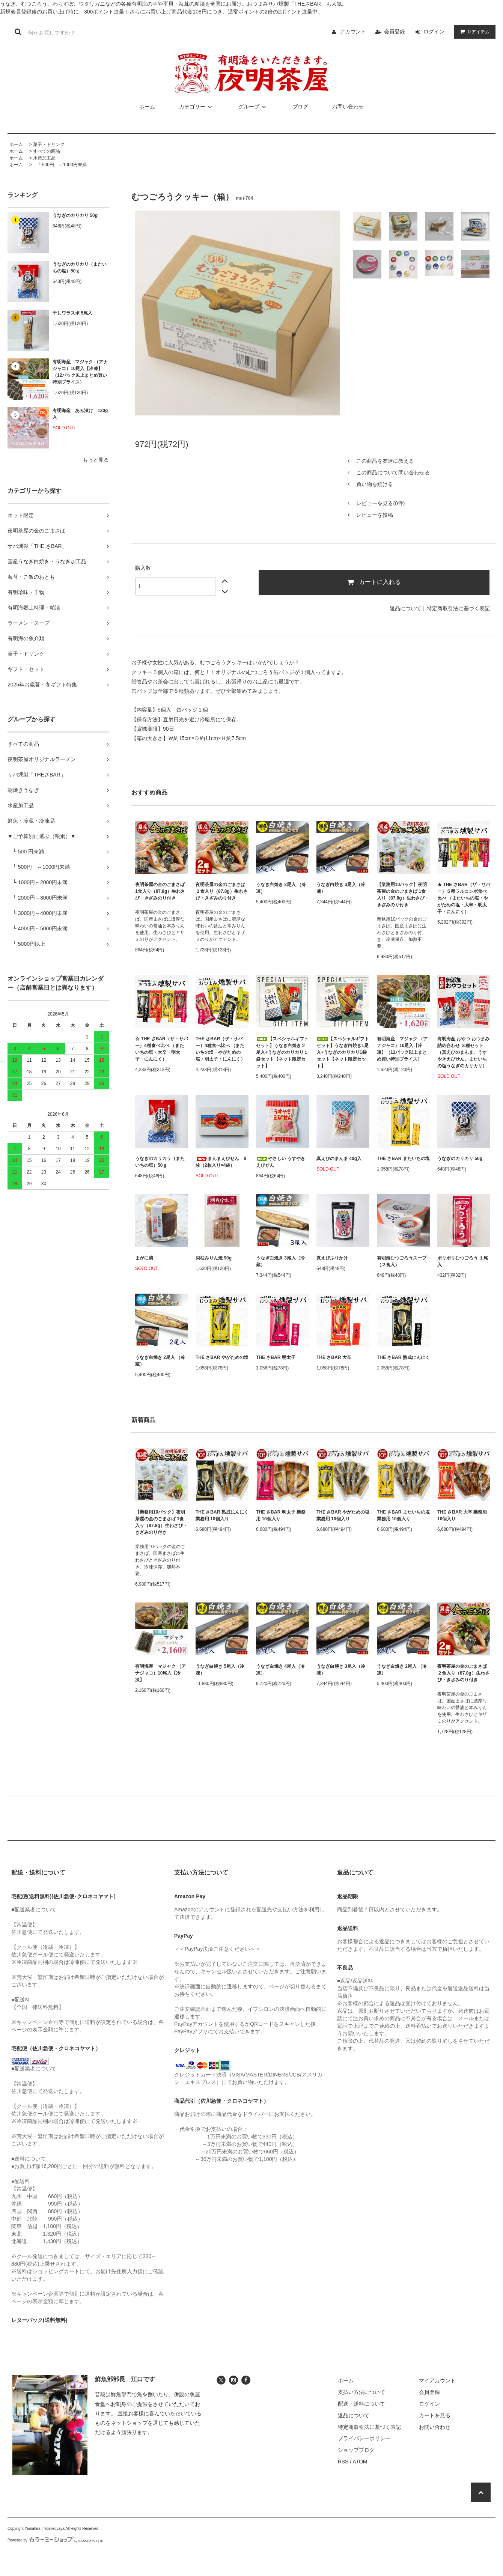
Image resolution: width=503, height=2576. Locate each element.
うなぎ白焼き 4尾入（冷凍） (280, 1670)
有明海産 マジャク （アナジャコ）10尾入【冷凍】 (160, 1673)
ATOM (359, 2462)
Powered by (56, 2540)
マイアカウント (437, 2380)
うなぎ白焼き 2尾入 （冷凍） (281, 888)
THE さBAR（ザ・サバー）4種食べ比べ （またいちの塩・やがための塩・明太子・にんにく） (220, 1049)
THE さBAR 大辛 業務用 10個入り (462, 1515)
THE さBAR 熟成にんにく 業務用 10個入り (222, 1515)
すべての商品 (46, 151)
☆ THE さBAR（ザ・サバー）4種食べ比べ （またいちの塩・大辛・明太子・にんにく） (161, 1049)
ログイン (433, 32)
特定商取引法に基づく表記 (458, 608)
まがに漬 (144, 1258)
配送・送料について (361, 2404)
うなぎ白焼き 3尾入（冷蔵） (280, 1261)
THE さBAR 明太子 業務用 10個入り (281, 1515)
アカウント (353, 32)
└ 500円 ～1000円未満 (60, 164)
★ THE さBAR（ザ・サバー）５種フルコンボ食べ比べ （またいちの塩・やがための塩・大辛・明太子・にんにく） (463, 898)
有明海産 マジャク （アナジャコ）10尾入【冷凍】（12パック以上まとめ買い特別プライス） (80, 372)
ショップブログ (356, 2450)
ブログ (300, 107)
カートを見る (434, 2415)
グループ (253, 107)
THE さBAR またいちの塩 (403, 1158)
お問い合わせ (348, 107)
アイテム (472, 32)
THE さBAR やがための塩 (222, 1357)
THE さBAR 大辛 (333, 1357)
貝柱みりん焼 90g (214, 1258)
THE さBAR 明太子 (275, 1357)
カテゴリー (196, 107)
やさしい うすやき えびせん (280, 1162)
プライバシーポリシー (364, 2438)
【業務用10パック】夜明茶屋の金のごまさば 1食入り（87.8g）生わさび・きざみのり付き (403, 894)
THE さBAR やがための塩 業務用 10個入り (342, 1515)
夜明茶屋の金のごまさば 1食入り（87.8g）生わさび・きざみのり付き (160, 891)
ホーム (147, 107)
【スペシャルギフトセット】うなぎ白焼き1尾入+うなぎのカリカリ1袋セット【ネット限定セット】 (342, 1052)
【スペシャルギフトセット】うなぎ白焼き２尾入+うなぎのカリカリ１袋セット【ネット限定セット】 (282, 1052)
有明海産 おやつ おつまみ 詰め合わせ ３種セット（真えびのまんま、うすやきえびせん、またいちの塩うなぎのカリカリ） (463, 1052)
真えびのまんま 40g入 (338, 1158)
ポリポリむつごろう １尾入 (462, 1261)
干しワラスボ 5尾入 (72, 313)
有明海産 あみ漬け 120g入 (80, 414)
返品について (405, 608)
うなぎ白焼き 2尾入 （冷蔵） (160, 1361)
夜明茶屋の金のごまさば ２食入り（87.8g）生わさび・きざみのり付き (222, 891)
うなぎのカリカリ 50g (75, 215)
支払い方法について (361, 2392)
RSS (343, 2462)
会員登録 (394, 32)
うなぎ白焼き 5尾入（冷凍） (220, 1670)
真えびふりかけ (332, 1258)
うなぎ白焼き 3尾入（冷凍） (340, 888)
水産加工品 (44, 158)
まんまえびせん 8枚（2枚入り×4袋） (221, 1162)
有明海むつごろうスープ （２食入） (401, 1261)
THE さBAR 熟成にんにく (403, 1357)
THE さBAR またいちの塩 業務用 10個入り (403, 1515)
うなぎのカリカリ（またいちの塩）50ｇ (80, 268)
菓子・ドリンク (49, 144)
